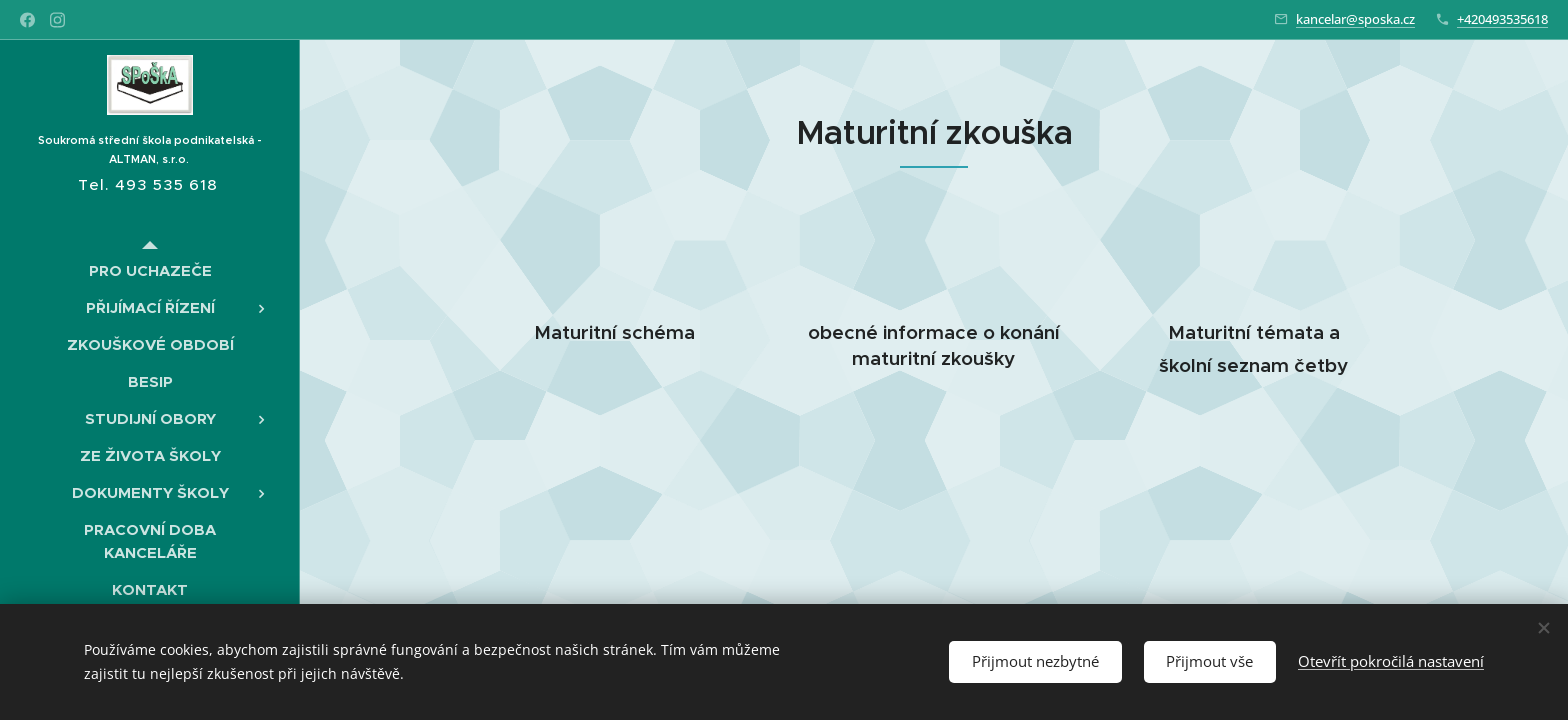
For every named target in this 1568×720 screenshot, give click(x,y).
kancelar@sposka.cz (1355, 19)
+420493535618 (1502, 19)
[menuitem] (150, 270)
